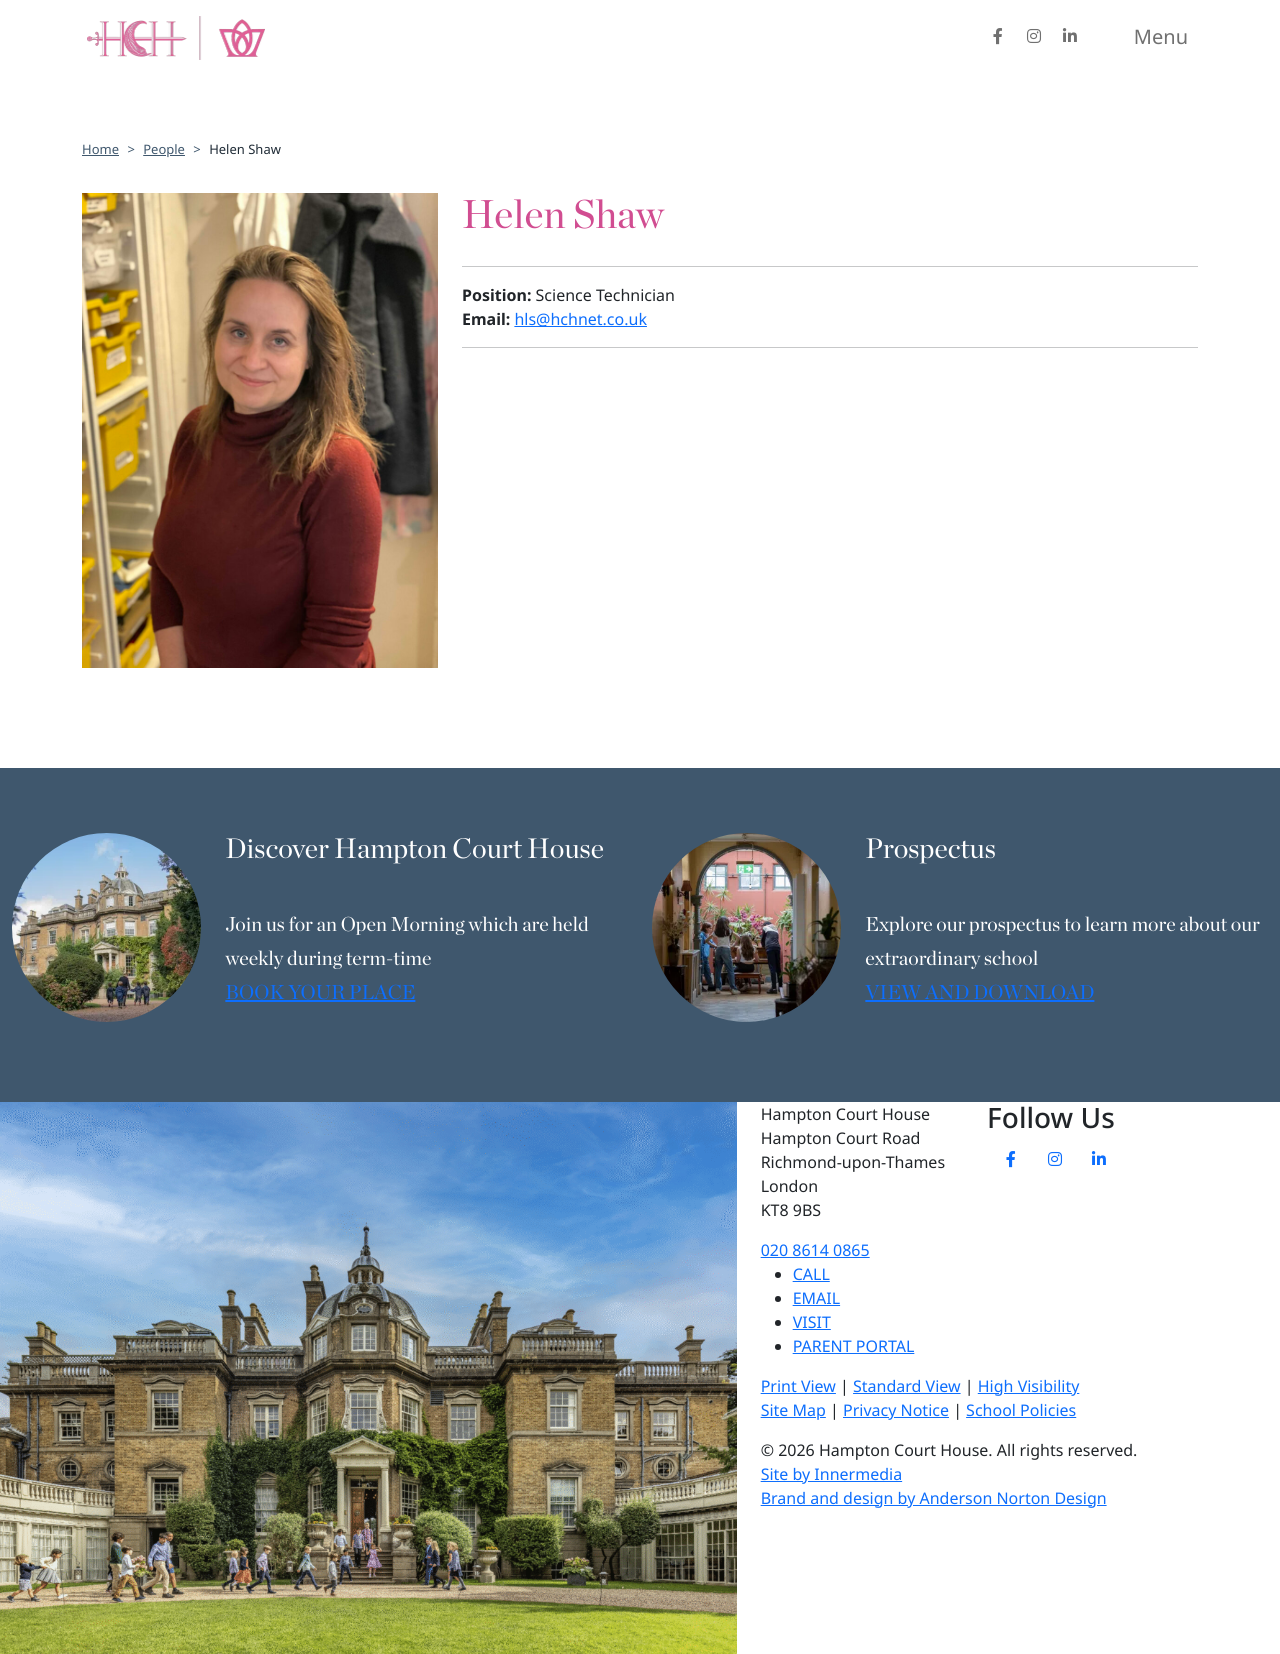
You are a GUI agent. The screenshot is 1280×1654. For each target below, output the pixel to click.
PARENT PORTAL (854, 1346)
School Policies (1021, 1410)
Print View (798, 1386)
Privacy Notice (896, 1410)
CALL (811, 1274)
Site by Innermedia (831, 1474)
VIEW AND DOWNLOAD (979, 994)
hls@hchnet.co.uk (580, 319)
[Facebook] (998, 36)
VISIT (812, 1322)
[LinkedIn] (1070, 36)
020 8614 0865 (815, 1250)
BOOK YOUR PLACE (320, 994)
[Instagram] (1034, 36)
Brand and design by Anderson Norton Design (934, 1498)
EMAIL (816, 1298)
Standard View (907, 1386)
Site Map (793, 1410)
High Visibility (1029, 1386)
